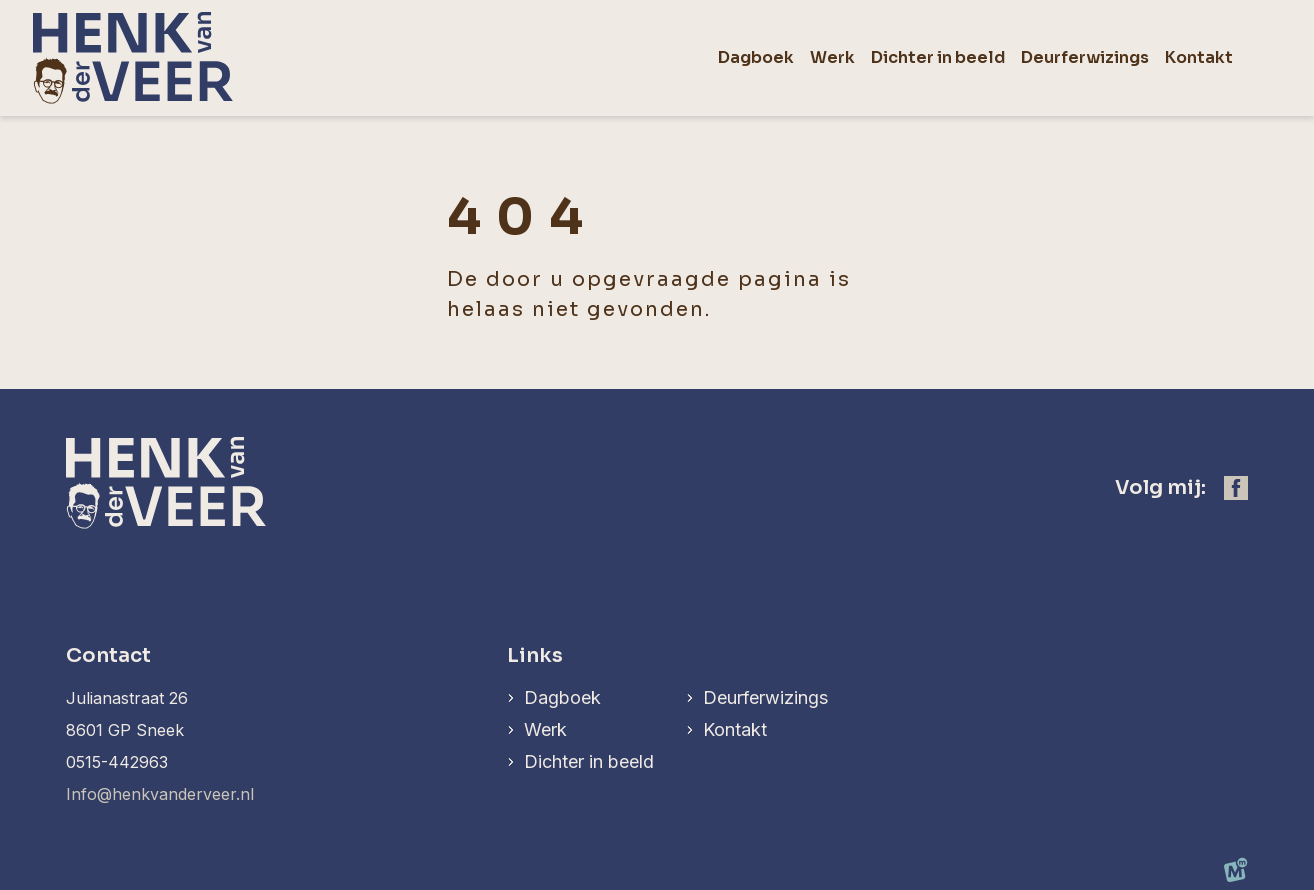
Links (535, 655)
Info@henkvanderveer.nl (160, 794)
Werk (545, 729)
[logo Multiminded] (1236, 874)
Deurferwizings (765, 697)
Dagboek (562, 697)
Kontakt (735, 729)
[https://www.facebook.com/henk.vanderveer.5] (1236, 488)
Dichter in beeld (589, 761)
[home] (133, 58)
